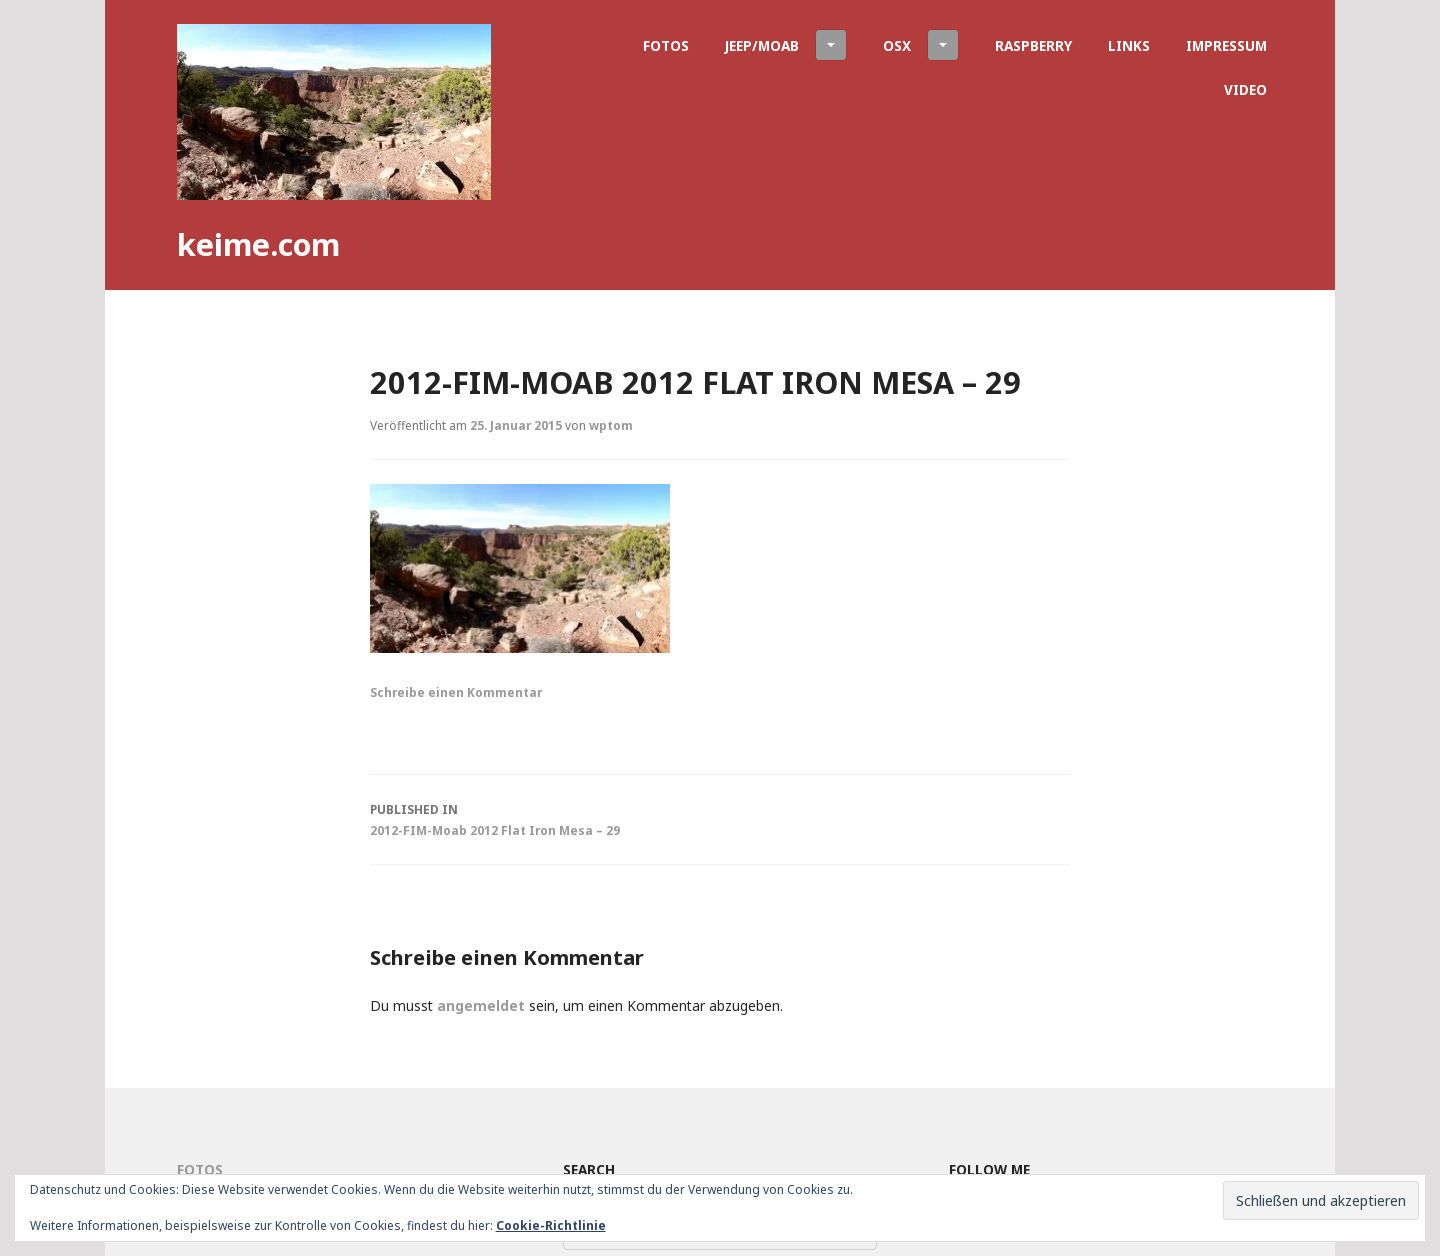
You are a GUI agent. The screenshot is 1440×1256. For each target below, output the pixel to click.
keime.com (258, 244)
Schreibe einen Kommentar (456, 692)
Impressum (1226, 45)
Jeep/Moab (786, 45)
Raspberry (1033, 45)
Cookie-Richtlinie (551, 1225)
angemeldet (481, 1005)
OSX (921, 45)
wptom (611, 425)
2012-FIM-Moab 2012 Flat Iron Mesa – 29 (720, 818)
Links (1129, 45)
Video (1245, 89)
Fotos (666, 45)
